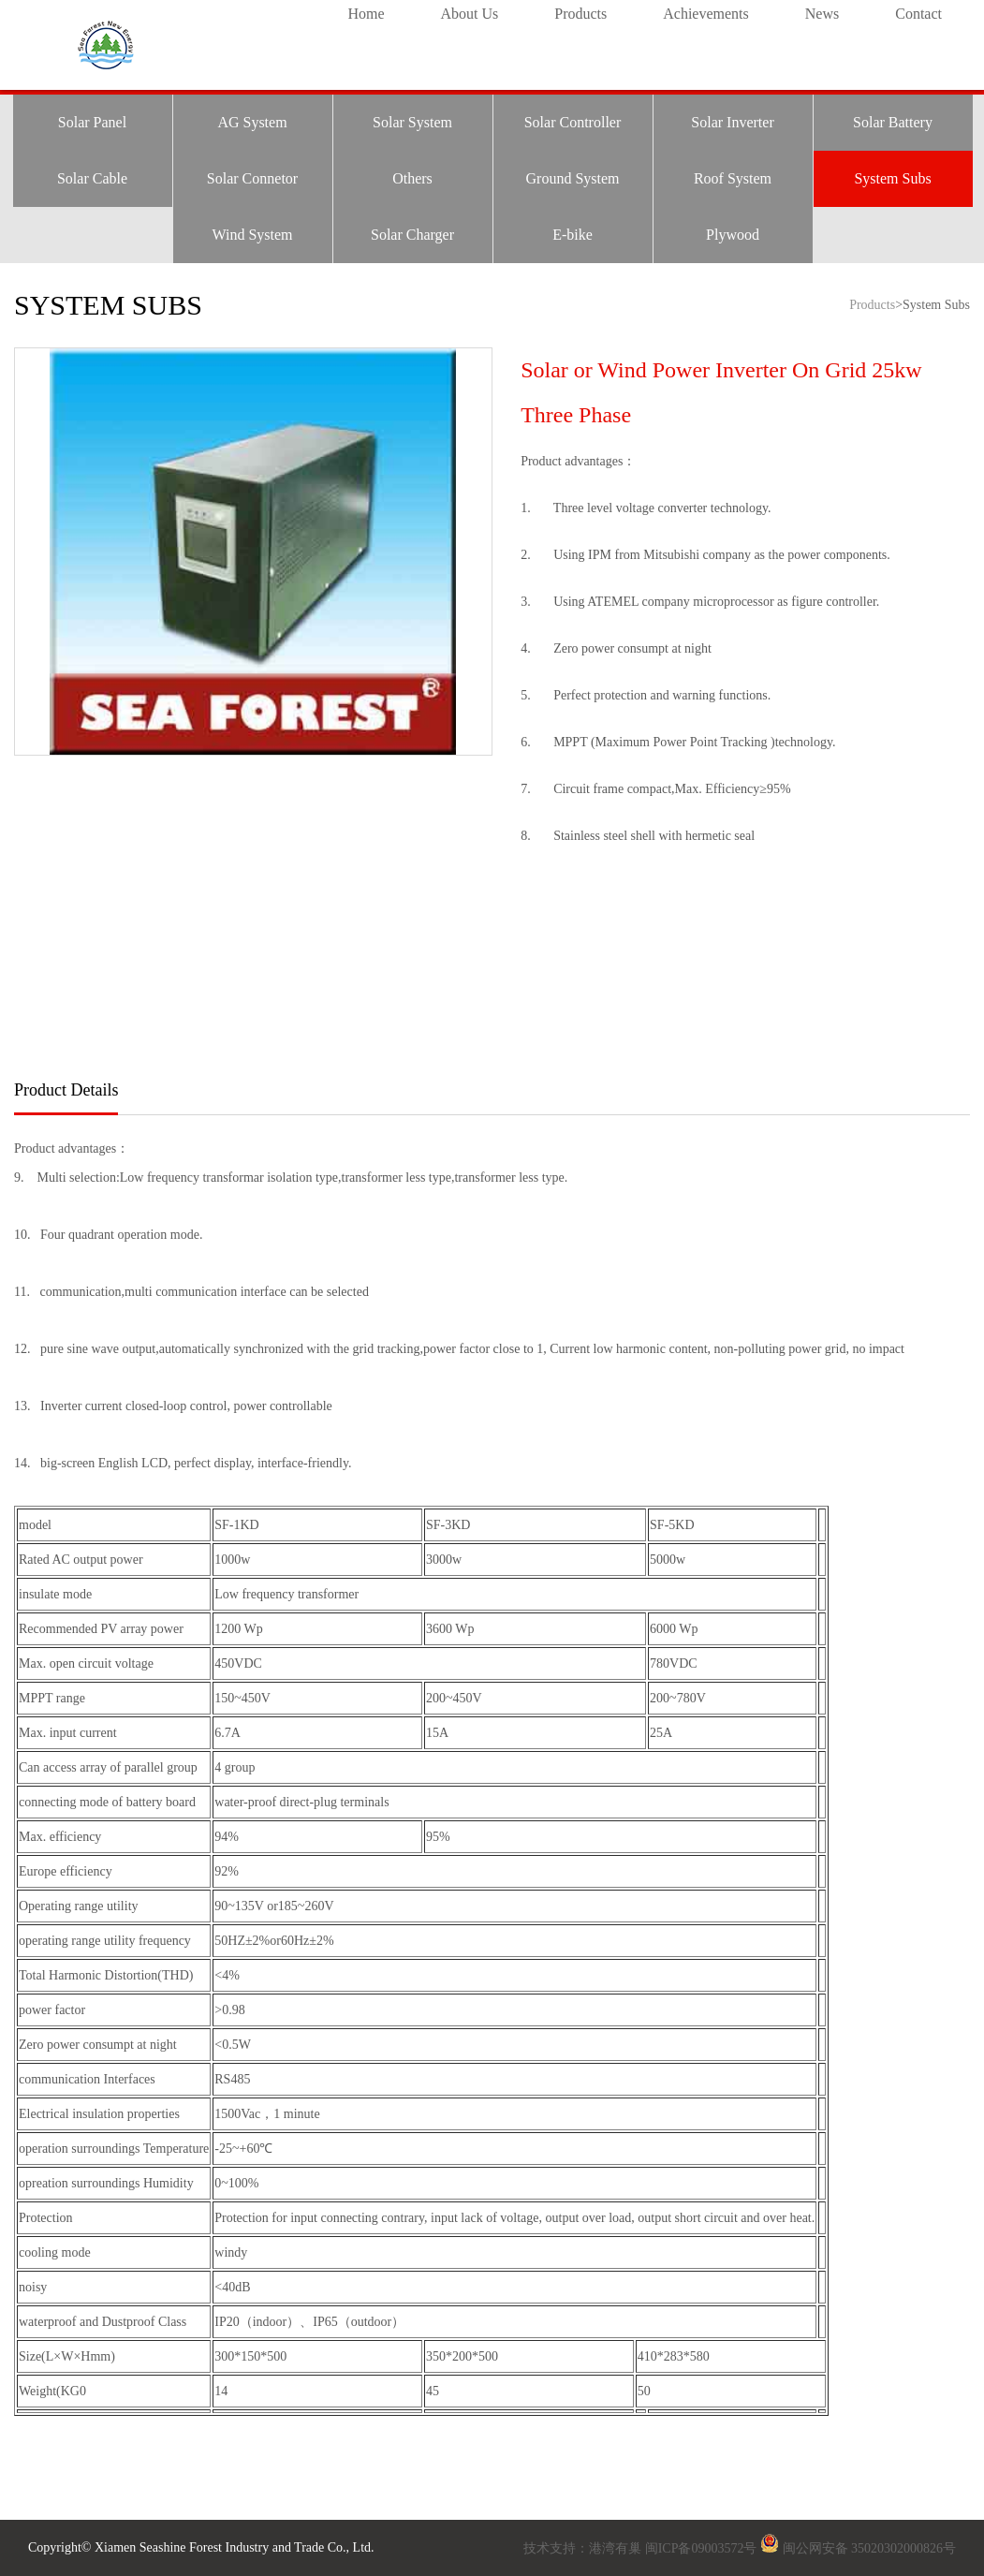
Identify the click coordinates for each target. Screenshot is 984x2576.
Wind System (252, 235)
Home (365, 14)
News (822, 14)
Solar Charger (412, 235)
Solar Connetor (252, 178)
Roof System (732, 178)
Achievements (706, 14)
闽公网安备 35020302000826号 (870, 2548)
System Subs (892, 178)
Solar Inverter (732, 122)
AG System (251, 122)
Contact (918, 14)
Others (412, 178)
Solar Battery (893, 122)
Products (580, 14)
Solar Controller (573, 122)
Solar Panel (92, 122)
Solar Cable (92, 178)
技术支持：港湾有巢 (584, 2548)
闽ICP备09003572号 (701, 2548)
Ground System (573, 178)
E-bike (572, 235)
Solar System (412, 122)
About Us (469, 14)
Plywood (732, 235)
